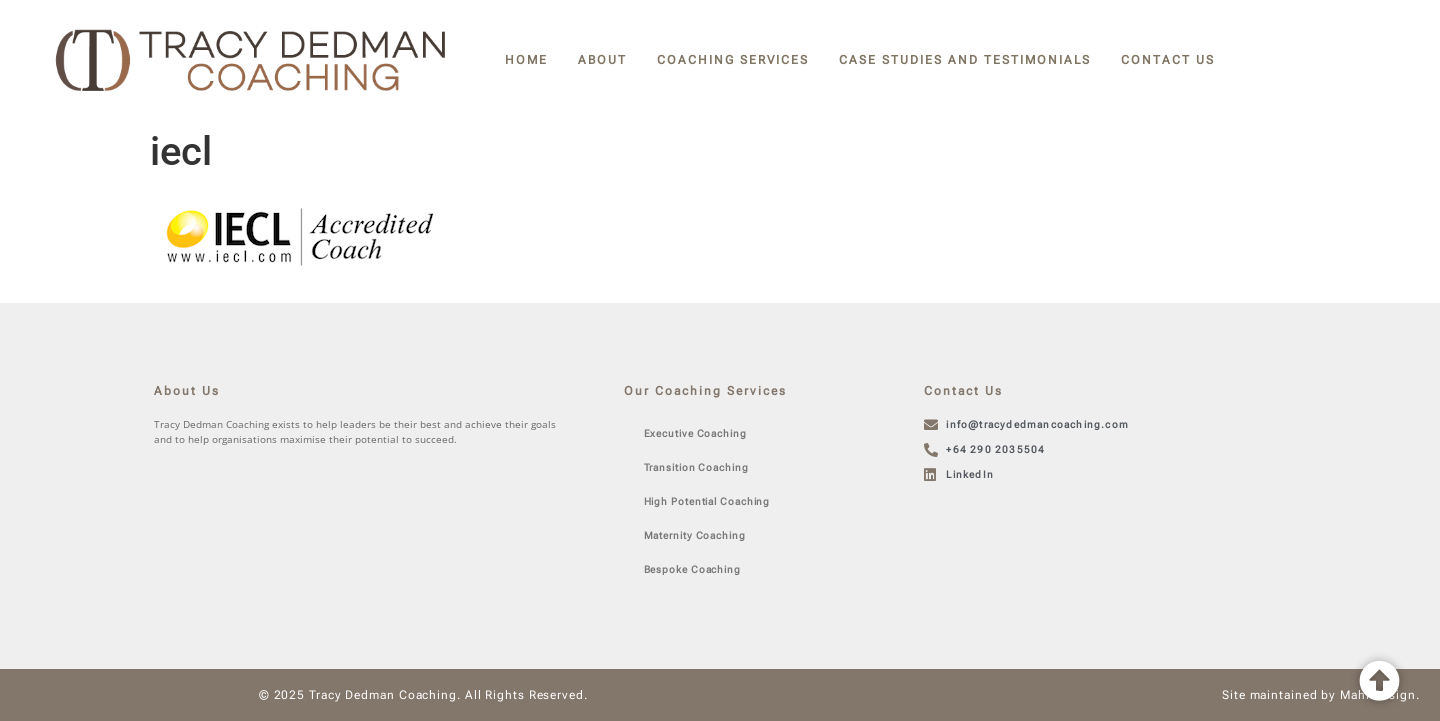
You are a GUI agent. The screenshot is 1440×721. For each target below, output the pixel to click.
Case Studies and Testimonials (965, 60)
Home (526, 60)
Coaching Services (733, 60)
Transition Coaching (696, 467)
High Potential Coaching (707, 501)
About (602, 60)
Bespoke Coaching (692, 569)
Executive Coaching (695, 433)
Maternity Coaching (695, 535)
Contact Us (1168, 60)
